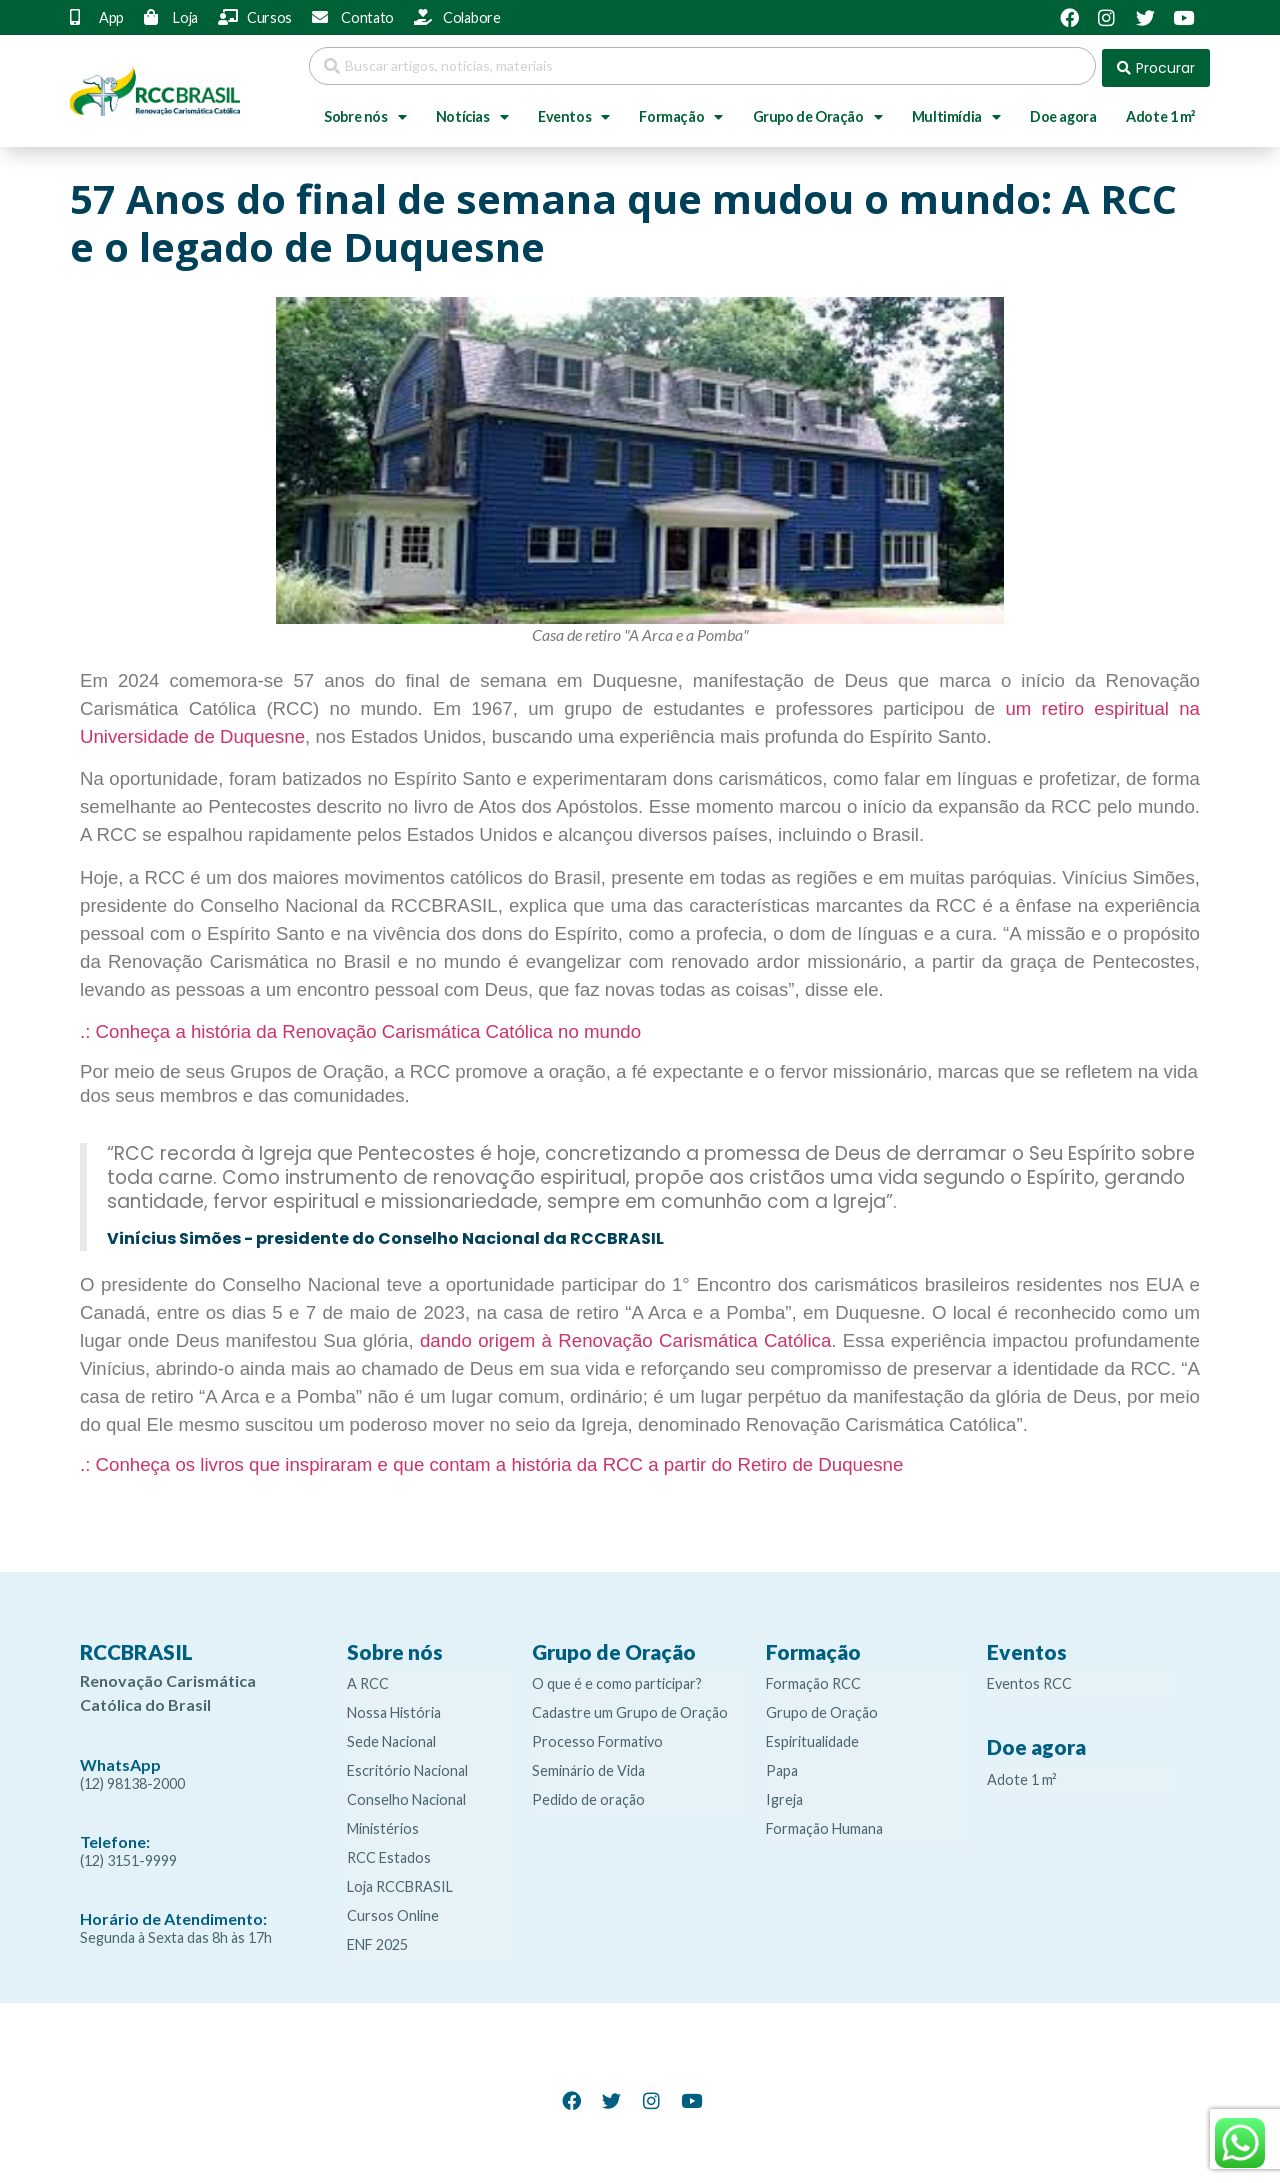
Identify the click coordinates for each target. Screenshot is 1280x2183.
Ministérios (383, 1824)
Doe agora (1063, 112)
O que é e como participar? (617, 1679)
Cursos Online (393, 1911)
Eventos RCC (1029, 1679)
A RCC (368, 1679)
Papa (782, 1766)
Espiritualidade (812, 1737)
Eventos (574, 113)
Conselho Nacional (406, 1795)
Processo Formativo (597, 1737)
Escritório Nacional (407, 1766)
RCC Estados (389, 1853)
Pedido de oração (588, 1795)
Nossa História (394, 1708)
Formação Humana (824, 1824)
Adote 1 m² (1160, 112)
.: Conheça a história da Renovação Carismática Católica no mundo (360, 1027)
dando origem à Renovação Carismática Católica (625, 1336)
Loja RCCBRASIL (400, 1882)
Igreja (784, 1795)
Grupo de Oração (818, 113)
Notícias (472, 113)
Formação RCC (813, 1679)
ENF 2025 (377, 1940)
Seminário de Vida (588, 1766)
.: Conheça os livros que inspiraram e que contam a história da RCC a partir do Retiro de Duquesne (491, 1460)
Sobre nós (365, 113)
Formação (680, 113)
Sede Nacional (391, 1737)
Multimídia (956, 113)
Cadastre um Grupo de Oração (630, 1708)
